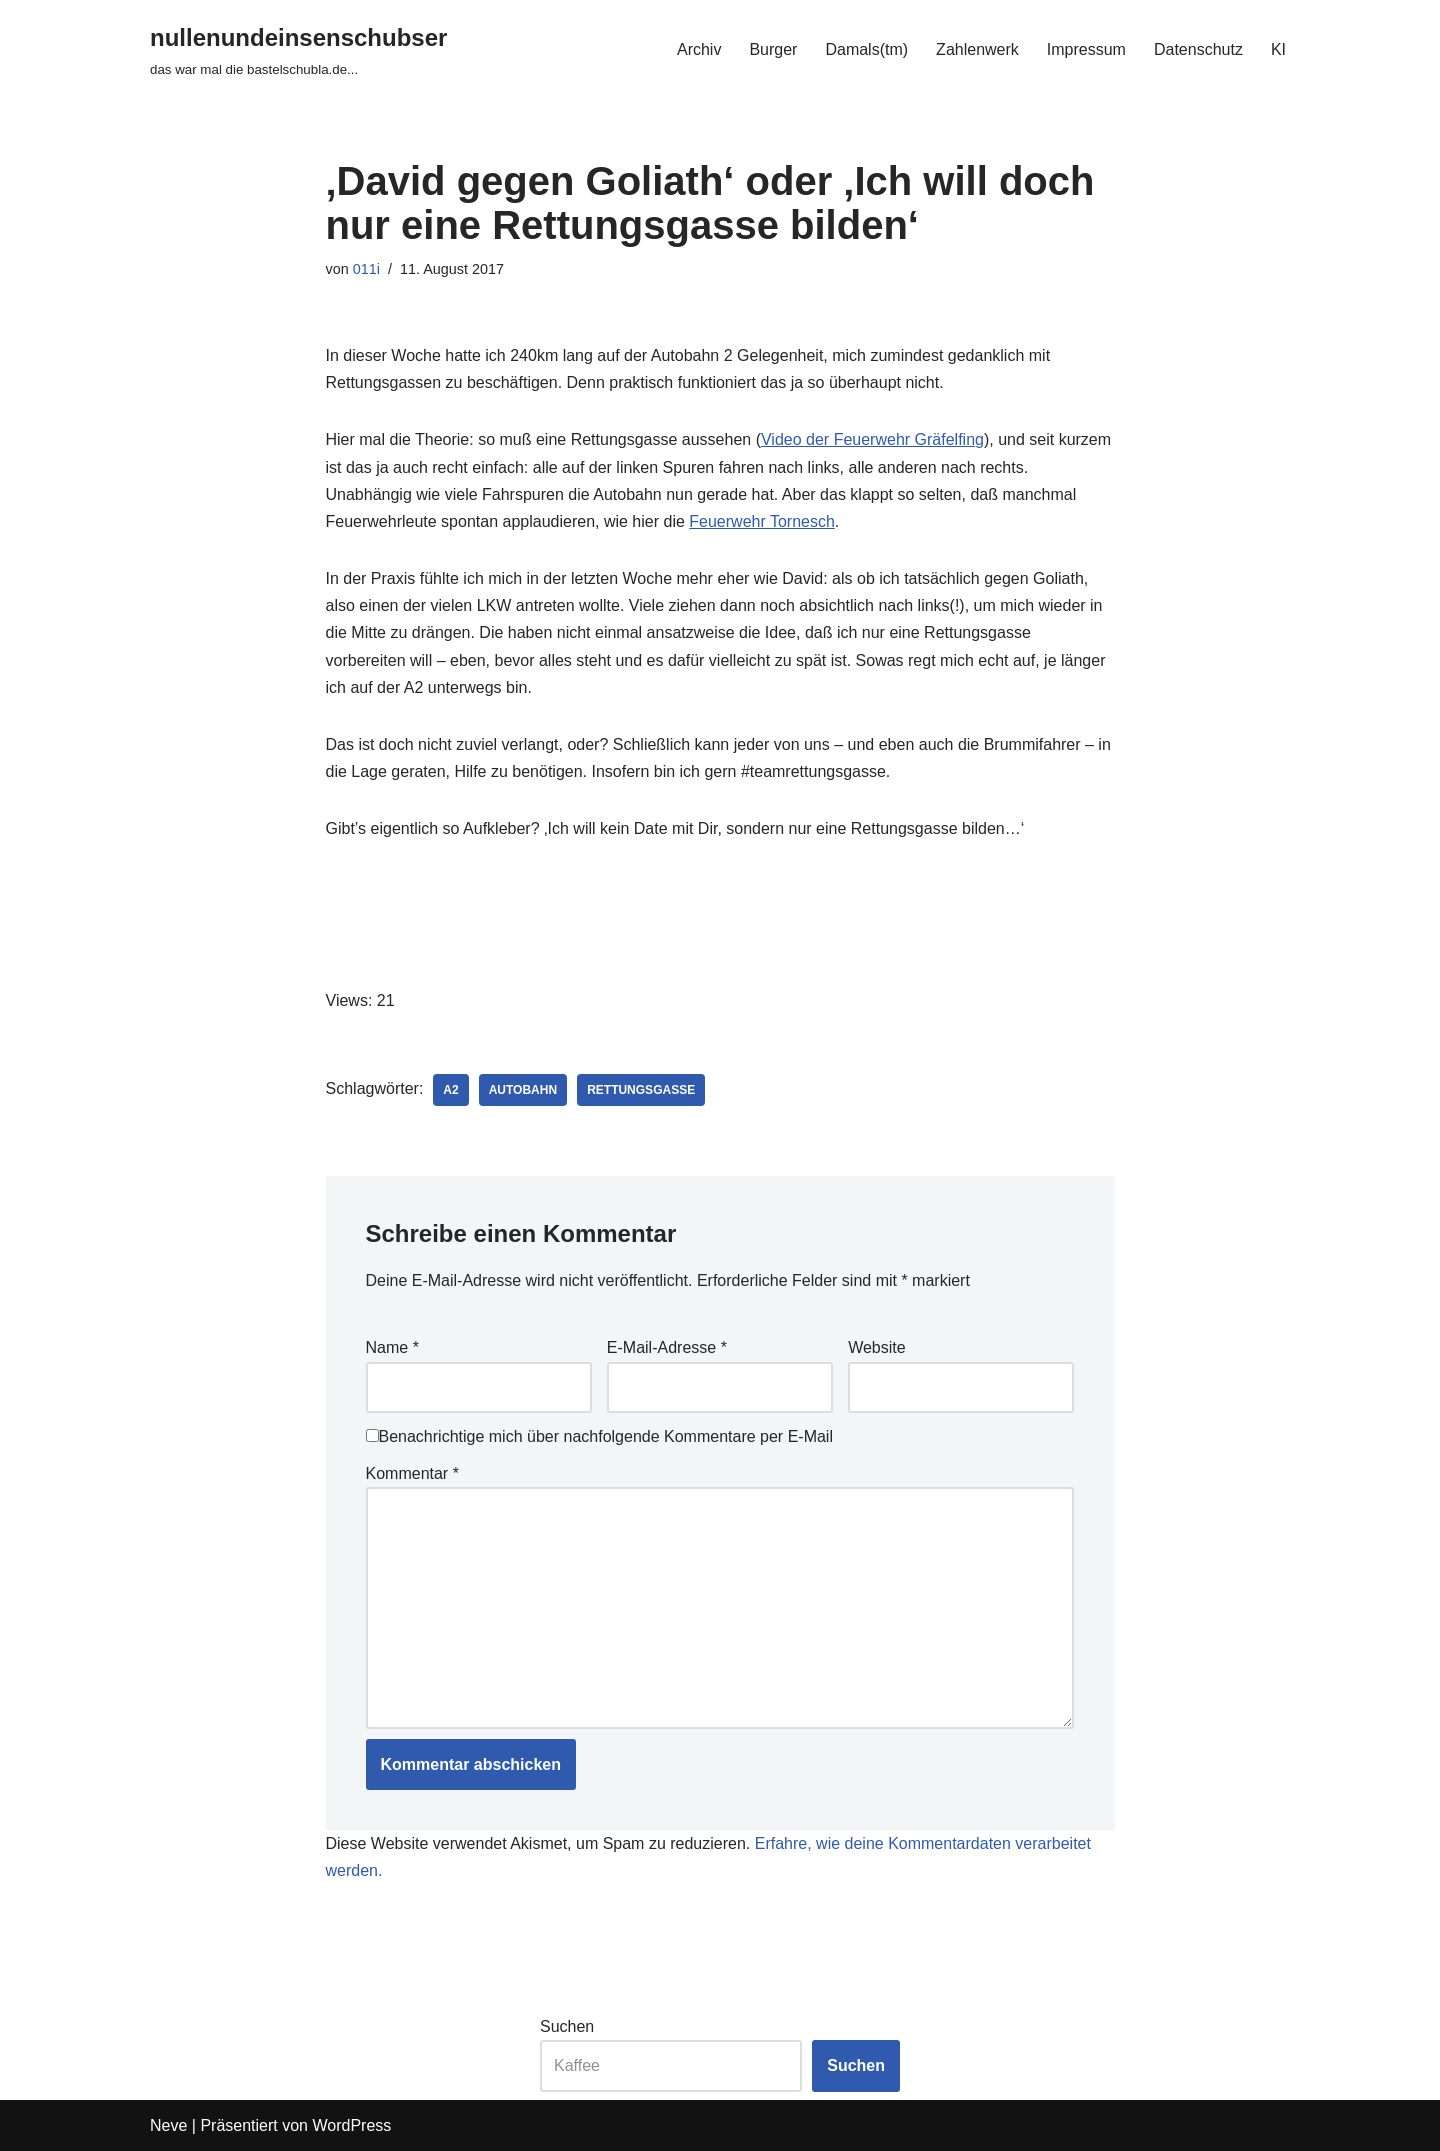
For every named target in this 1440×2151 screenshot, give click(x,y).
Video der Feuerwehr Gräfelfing (872, 439)
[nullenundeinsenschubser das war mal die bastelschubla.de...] (298, 49)
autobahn (523, 1090)
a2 (450, 1090)
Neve (168, 2125)
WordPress (351, 2125)
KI (1278, 49)
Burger (773, 49)
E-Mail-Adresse (667, 1347)
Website (877, 1347)
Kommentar (412, 1473)
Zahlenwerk (977, 49)
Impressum (1086, 49)
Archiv (699, 49)
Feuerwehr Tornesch (762, 521)
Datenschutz (1198, 49)
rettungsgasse (641, 1090)
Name (392, 1347)
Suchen (567, 2026)
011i (366, 269)
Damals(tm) (866, 49)
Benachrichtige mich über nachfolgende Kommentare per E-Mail (599, 1436)
